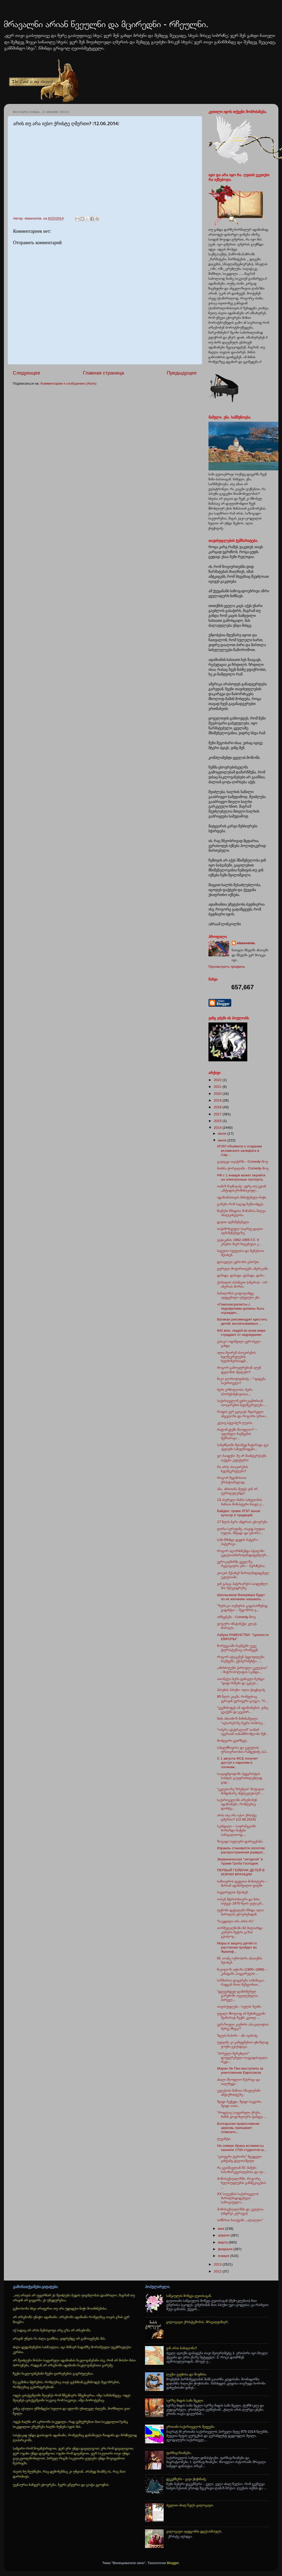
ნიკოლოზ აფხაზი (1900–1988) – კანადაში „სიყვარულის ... (242, 1971)
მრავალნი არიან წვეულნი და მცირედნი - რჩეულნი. (106, 24)
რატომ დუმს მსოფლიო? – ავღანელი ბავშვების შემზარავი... (237, 1434)
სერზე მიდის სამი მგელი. (185, 2400)
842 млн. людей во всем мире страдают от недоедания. (241, 1333)
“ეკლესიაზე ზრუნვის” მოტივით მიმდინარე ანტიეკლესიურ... (240, 1791)
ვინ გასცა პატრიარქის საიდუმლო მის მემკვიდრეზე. (242, 1586)
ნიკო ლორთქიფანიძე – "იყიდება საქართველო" (241, 1381)
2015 (218, 1121)
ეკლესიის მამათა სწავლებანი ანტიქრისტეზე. (239, 2092)
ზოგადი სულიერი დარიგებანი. (240, 1841)
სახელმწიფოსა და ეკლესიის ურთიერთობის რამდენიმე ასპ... (243, 1750)
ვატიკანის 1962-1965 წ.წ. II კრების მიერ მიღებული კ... (239, 1242)
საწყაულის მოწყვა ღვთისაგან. (189, 2296)
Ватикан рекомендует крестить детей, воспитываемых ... (242, 1321)
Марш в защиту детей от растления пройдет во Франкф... (237, 1947)
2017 (218, 1114)
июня (222, 1140)
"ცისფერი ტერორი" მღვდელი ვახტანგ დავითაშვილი (239, 2159)
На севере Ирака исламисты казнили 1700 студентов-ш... (242, 2148)
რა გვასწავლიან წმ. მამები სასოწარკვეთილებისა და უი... (241, 2170)
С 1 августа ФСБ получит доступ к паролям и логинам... (237, 1762)
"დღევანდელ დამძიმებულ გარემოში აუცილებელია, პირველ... (238, 1995)
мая (221, 2229)
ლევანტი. (224, 2139)
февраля (226, 2249)
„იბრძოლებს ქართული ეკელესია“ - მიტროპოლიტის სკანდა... (242, 1670)
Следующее (26, 373)
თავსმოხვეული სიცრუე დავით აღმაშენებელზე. (240, 1231)
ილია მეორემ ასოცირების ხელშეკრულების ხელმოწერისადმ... (236, 1357)
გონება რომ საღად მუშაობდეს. (240, 1204)
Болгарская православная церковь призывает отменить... (238, 2128)
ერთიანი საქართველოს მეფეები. (190, 2427)
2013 (218, 2264)
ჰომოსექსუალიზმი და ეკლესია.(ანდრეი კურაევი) (240, 2211)
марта (223, 2242)
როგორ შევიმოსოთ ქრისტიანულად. (231, 1480)
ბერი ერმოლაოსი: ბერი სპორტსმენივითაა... (234, 1392)
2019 (218, 1100)
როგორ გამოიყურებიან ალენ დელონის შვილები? (239, 1370)
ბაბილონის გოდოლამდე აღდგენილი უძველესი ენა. (239, 1295)
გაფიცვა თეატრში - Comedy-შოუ (242, 1161)
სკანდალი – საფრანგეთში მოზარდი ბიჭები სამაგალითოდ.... (236, 1830)
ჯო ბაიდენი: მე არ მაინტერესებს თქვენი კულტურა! (241, 1458)
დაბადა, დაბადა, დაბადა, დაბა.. (241, 1275)
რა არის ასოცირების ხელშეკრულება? (232, 1469)
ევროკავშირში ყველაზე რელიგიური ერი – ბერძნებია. (241, 1564)
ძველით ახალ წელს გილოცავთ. (190, 2505)
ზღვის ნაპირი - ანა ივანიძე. (237, 2035)
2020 (218, 1094)
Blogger (173, 2563)
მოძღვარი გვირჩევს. (232, 1740)
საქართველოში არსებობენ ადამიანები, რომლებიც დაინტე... (237, 1804)
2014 (218, 1128)
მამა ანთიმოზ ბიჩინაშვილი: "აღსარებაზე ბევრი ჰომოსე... (241, 1721)
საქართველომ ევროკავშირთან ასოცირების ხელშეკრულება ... (242, 1403)
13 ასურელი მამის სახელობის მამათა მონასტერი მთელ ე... (240, 1502)
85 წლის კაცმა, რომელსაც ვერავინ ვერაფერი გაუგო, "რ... (242, 1699)
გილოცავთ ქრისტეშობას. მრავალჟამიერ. (197, 2322)
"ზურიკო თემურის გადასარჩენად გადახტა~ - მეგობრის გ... (242, 1608)
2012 (218, 2271)
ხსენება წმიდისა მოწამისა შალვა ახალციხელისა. (241, 1213)
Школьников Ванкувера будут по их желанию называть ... (241, 1597)
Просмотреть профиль (226, 967)
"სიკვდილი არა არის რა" (235, 1921)
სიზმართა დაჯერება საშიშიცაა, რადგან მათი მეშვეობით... (241, 1982)
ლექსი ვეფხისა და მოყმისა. (186, 2374)
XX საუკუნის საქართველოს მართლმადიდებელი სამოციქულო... (238, 2198)
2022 (218, 1080)
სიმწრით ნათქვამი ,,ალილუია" (240, 2220)
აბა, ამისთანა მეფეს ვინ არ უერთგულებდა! (237, 1491)
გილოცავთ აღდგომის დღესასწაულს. (194, 2531)
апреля (224, 2235)
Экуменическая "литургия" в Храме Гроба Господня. (240, 1861)
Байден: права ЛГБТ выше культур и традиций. (238, 1513)
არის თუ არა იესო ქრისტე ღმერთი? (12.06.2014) (237, 1817)
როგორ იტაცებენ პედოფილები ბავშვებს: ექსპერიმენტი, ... (240, 1659)
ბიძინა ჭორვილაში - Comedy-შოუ (243, 1168)
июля (222, 1133)
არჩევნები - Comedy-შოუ (236, 1617)
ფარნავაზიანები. (178, 2453)
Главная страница (103, 373)
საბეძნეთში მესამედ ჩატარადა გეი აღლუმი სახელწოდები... (243, 1447)
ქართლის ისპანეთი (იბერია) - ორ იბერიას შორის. (242, 1284)
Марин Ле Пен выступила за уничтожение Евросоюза (240, 2070)
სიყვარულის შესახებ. (233, 1892)
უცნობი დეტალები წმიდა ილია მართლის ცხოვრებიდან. (240, 1912)
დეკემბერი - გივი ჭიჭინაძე (186, 2479)
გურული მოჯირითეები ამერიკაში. (243, 1269)
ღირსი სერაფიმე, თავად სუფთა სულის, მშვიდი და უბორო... (241, 1531)
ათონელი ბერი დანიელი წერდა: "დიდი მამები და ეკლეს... (241, 1681)
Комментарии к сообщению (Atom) (69, 383)
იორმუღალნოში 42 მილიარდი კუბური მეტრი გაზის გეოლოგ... (240, 1932)
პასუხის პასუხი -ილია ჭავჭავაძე (241, 1690)
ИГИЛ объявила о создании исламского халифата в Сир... (239, 1150)
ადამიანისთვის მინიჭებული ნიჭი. (242, 1197)
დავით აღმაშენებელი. (233, 1222)
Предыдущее (182, 373)
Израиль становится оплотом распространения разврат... (241, 1850)
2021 (218, 1087)
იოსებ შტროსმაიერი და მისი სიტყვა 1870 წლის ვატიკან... (240, 1901)
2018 (218, 1107)
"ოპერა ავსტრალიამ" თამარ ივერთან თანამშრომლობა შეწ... (243, 1732)
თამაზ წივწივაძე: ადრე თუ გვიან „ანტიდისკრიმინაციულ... (241, 1188)
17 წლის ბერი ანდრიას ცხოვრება (242, 1522)
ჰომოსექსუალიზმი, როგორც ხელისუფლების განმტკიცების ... (241, 2183)
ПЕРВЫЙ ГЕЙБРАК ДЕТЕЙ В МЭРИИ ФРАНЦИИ (241, 1872)
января (224, 2256)
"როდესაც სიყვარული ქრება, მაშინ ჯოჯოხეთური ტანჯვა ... (242, 2115)
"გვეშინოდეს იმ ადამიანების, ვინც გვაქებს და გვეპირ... (242, 1710)
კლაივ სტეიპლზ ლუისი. (235, 1423)
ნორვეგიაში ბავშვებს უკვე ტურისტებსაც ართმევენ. (237, 1648)
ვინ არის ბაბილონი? (181, 2348)
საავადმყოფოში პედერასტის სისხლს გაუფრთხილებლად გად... (239, 1778)
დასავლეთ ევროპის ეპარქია (238, 1262)
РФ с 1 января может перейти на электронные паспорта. (241, 1177)
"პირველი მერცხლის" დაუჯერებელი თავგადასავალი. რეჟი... (242, 2057)
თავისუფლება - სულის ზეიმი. (239, 2006)
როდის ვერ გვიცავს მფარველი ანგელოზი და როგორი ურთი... (242, 1414)
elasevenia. (246, 943)
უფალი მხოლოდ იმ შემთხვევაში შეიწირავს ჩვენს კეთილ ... (241, 2016)
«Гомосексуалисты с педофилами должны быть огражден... (240, 1308)
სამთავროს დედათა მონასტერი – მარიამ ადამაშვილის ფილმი (242, 1883)
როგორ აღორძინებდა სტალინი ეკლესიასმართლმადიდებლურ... (243, 1553)
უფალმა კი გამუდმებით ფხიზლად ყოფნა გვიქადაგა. (243, 2044)
